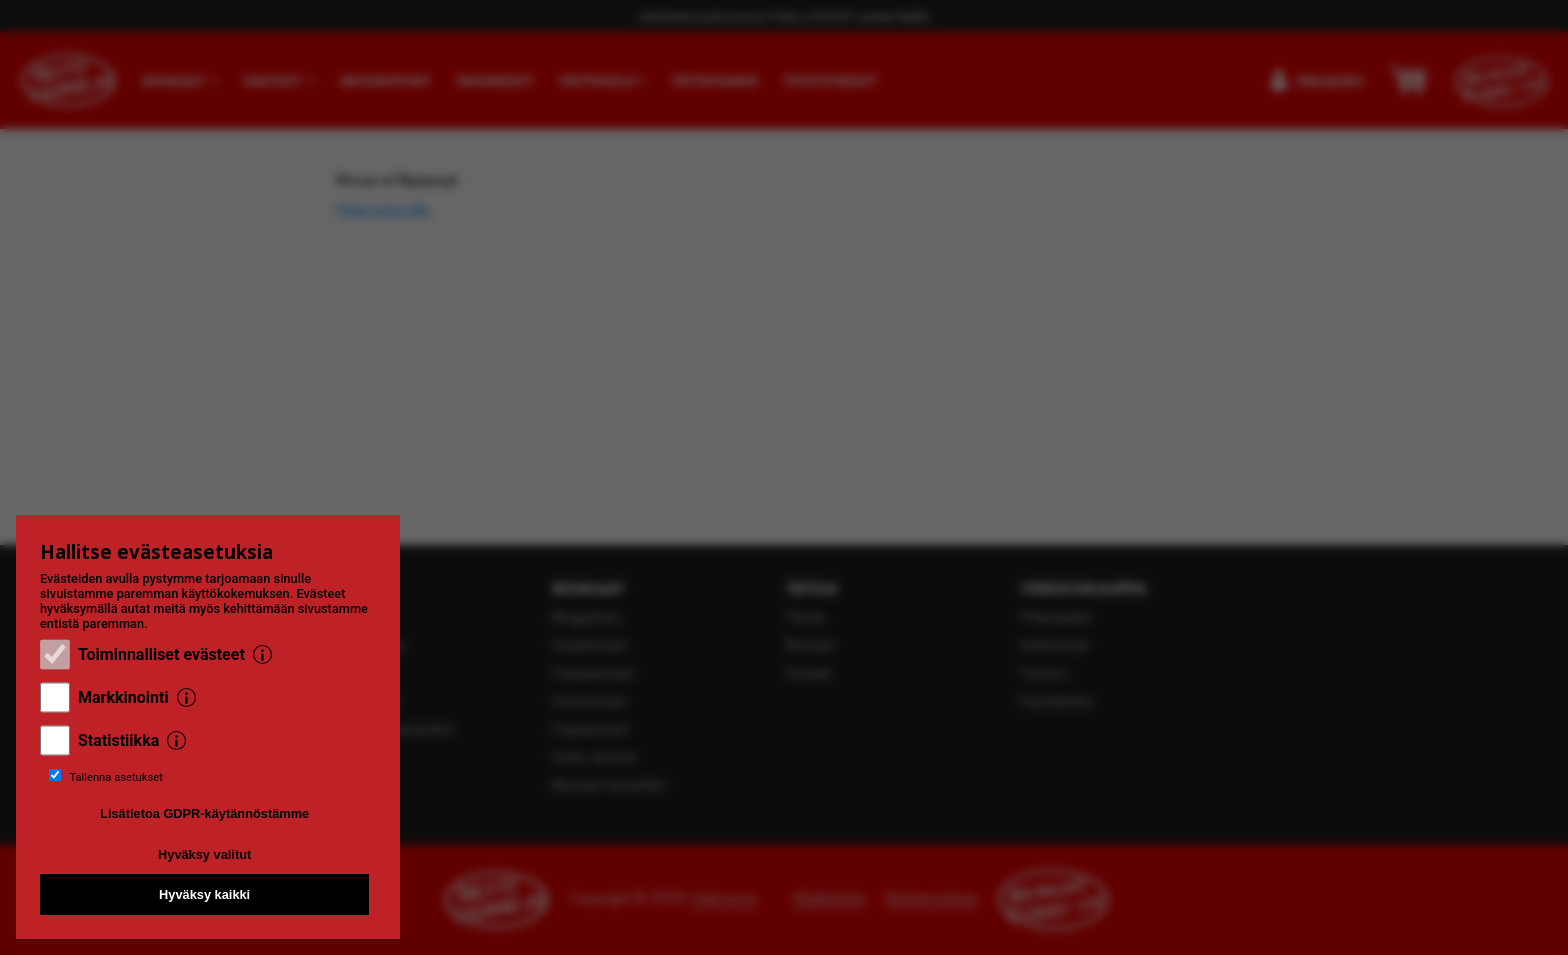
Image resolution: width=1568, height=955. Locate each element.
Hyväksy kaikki (204, 894)
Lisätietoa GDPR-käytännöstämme (204, 813)
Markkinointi (123, 697)
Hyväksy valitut (204, 854)
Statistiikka (118, 740)
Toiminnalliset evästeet (161, 654)
